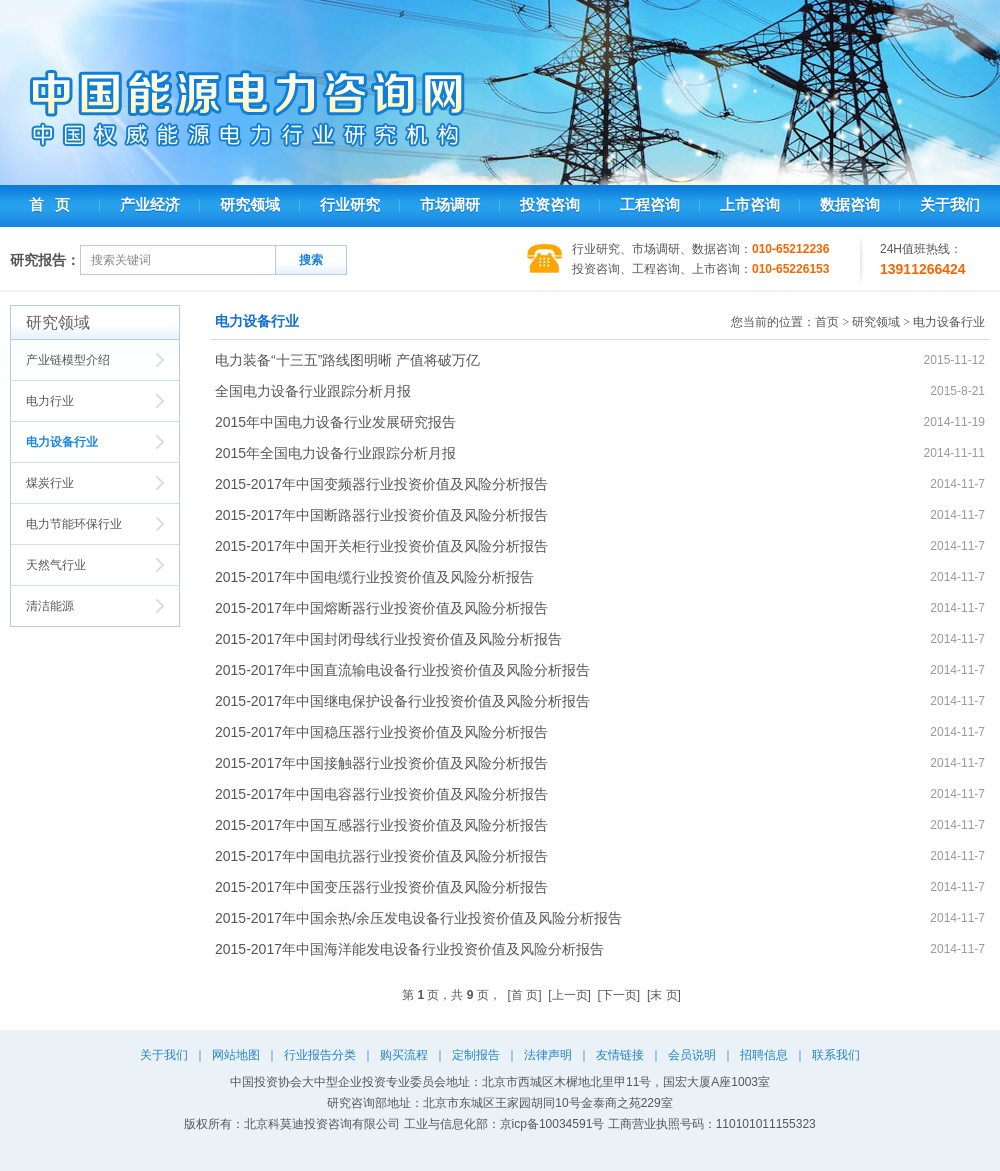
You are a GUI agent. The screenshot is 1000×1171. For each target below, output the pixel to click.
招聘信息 (764, 1055)
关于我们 (950, 205)
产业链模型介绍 (68, 360)
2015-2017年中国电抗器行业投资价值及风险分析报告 (381, 856)
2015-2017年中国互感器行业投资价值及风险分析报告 (381, 825)
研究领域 (250, 205)
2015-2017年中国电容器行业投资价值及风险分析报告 (381, 794)
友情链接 (620, 1055)
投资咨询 (550, 205)
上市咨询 (750, 205)
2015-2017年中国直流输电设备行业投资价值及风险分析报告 (402, 670)
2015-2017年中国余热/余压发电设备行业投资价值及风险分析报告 (418, 918)
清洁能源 (50, 606)
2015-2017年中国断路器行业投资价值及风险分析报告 (381, 515)
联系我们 (836, 1055)
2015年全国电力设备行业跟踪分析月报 (335, 453)
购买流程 (404, 1055)
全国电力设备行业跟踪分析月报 (313, 391)
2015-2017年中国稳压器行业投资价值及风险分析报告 (381, 732)
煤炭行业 (50, 483)
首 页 (49, 205)
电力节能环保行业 (74, 524)
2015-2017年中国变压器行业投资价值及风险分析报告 (381, 887)
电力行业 (50, 401)
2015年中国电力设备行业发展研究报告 (335, 422)
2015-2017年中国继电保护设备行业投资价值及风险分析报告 (402, 701)
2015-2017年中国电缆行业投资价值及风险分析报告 (374, 577)
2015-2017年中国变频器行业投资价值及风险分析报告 (381, 484)
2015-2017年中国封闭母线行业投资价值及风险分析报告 (388, 639)
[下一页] (619, 995)
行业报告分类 (320, 1055)
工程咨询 (650, 205)
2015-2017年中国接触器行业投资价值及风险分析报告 (381, 763)
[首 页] (525, 995)
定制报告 (476, 1055)
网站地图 (236, 1055)
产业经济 (150, 205)
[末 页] (664, 995)
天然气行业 (56, 565)
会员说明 (692, 1055)
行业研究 (350, 205)
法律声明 (548, 1055)
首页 (827, 322)
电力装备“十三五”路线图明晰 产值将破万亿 (347, 360)
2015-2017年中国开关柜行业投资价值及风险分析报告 (381, 546)
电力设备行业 (62, 442)
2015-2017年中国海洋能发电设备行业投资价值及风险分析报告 (409, 949)
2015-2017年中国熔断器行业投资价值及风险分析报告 (381, 608)
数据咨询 (850, 205)
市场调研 (450, 205)
